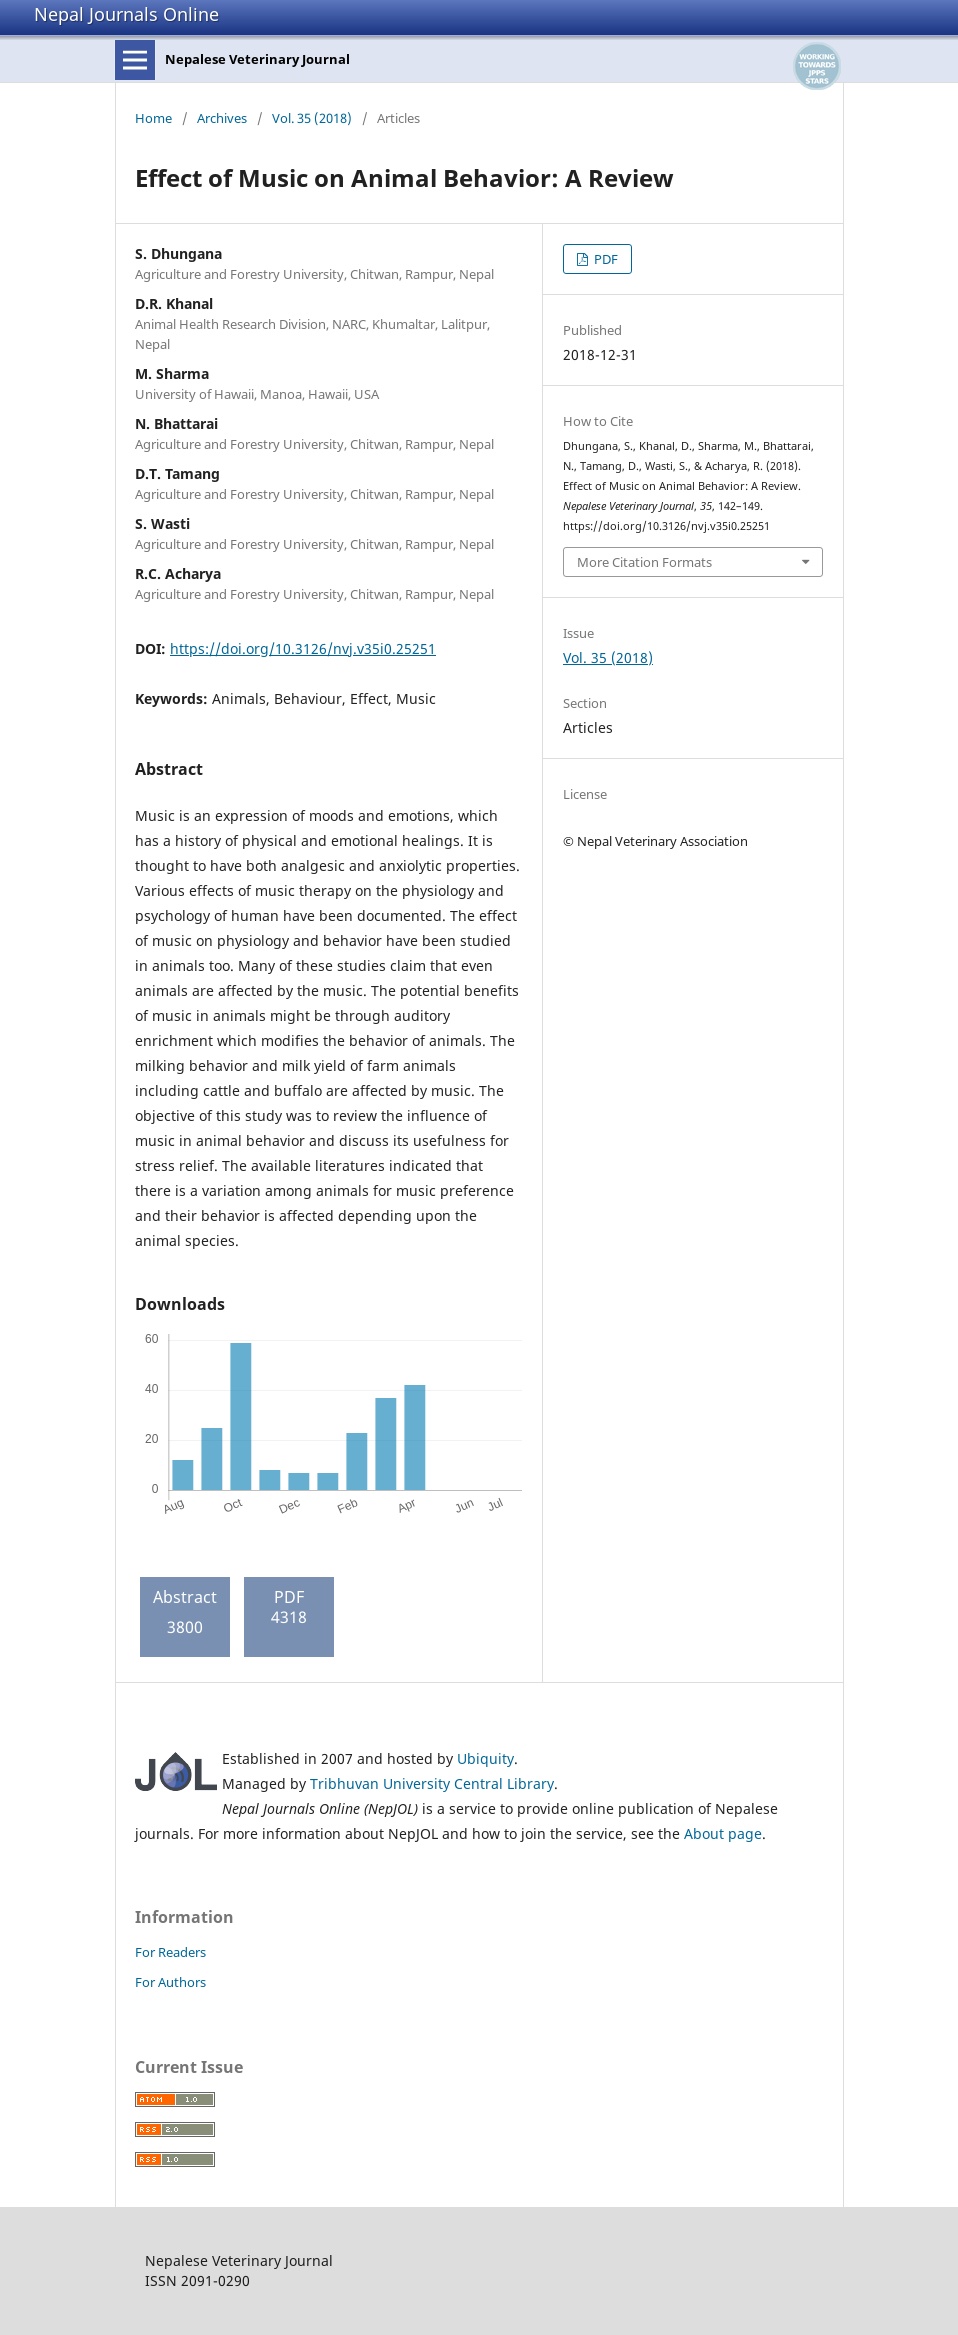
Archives (222, 118)
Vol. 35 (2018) (312, 118)
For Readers (170, 1952)
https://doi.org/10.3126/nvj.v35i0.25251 (303, 648)
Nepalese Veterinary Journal (257, 59)
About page (723, 1833)
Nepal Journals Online (126, 14)
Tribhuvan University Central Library (432, 1783)
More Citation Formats (644, 562)
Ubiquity (485, 1758)
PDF (604, 259)
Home (153, 118)
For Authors (170, 1982)
